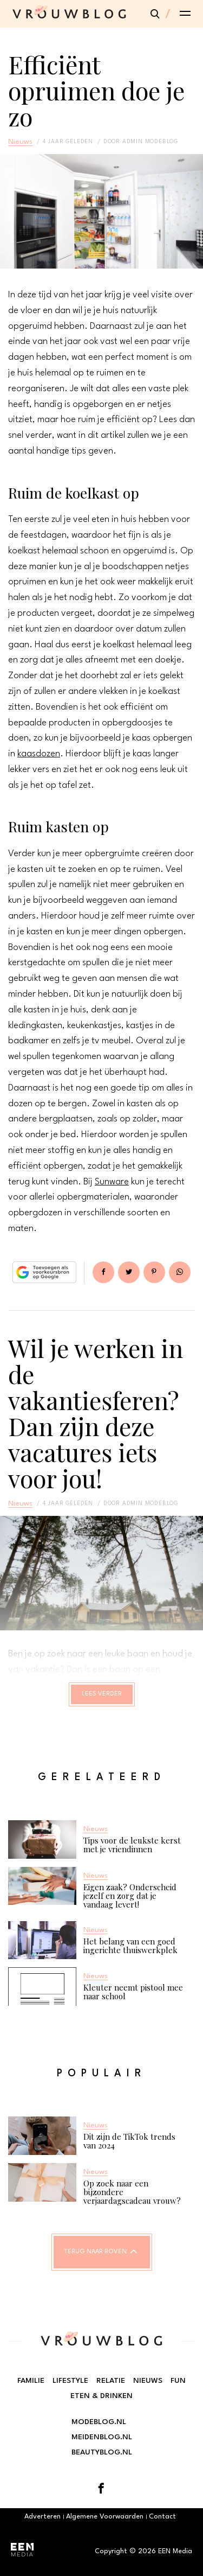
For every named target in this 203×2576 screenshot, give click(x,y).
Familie (30, 2380)
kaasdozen (38, 753)
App (180, 1272)
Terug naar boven (95, 2252)
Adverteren (42, 2516)
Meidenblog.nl (101, 2437)
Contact (162, 2516)
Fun (178, 2380)
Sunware (112, 1182)
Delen (103, 1272)
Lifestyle (70, 2380)
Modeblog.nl (98, 2422)
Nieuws (20, 141)
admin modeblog (150, 141)
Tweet (129, 1272)
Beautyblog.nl (101, 2452)
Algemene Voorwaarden (104, 2516)
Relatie (110, 2380)
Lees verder (102, 1694)
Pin (154, 1272)
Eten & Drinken (101, 2396)
